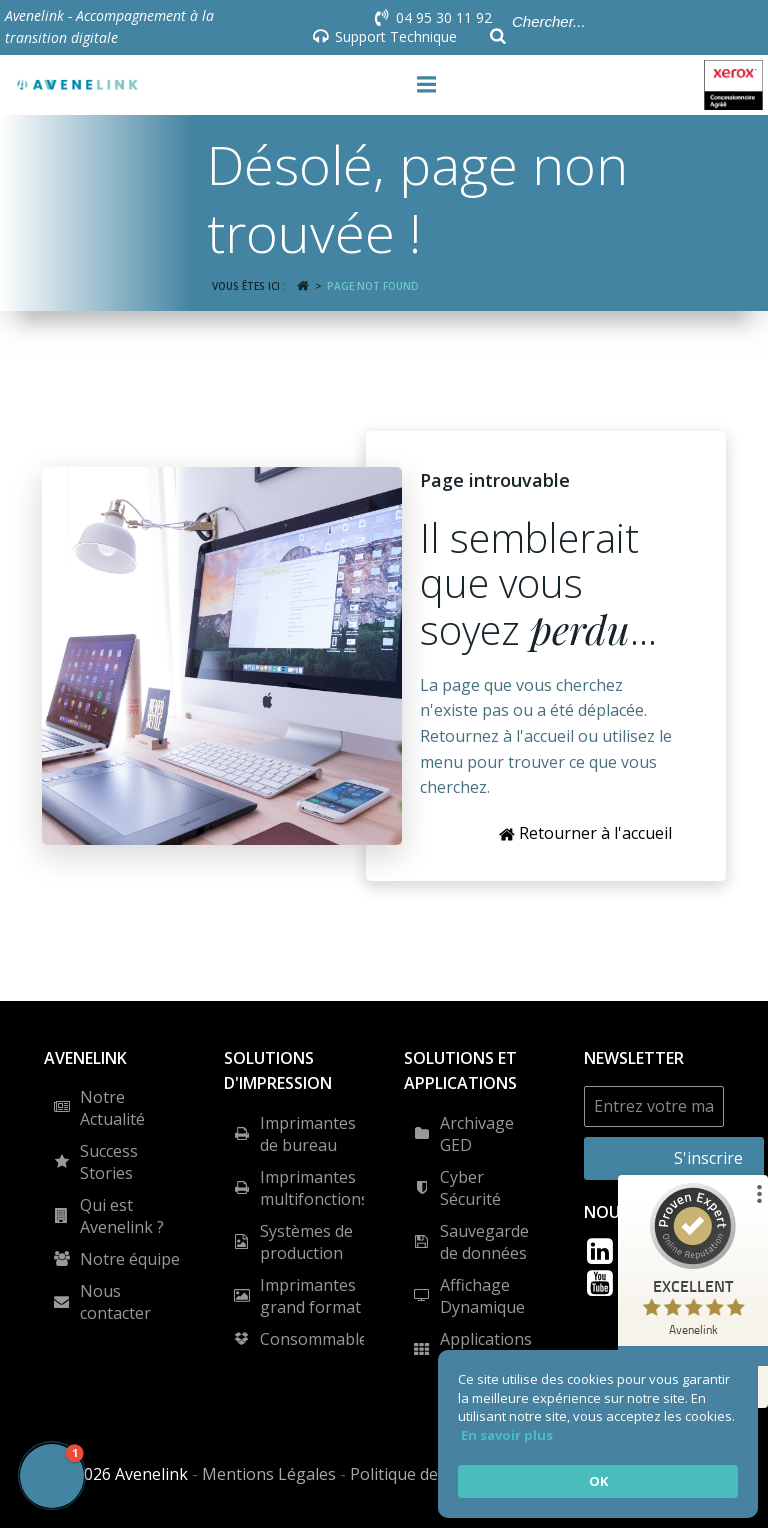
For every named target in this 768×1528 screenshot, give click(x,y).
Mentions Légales (269, 1474)
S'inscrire (708, 1158)
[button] (52, 1476)
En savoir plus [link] (507, 1435)
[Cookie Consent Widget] (598, 1434)
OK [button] (598, 1481)
